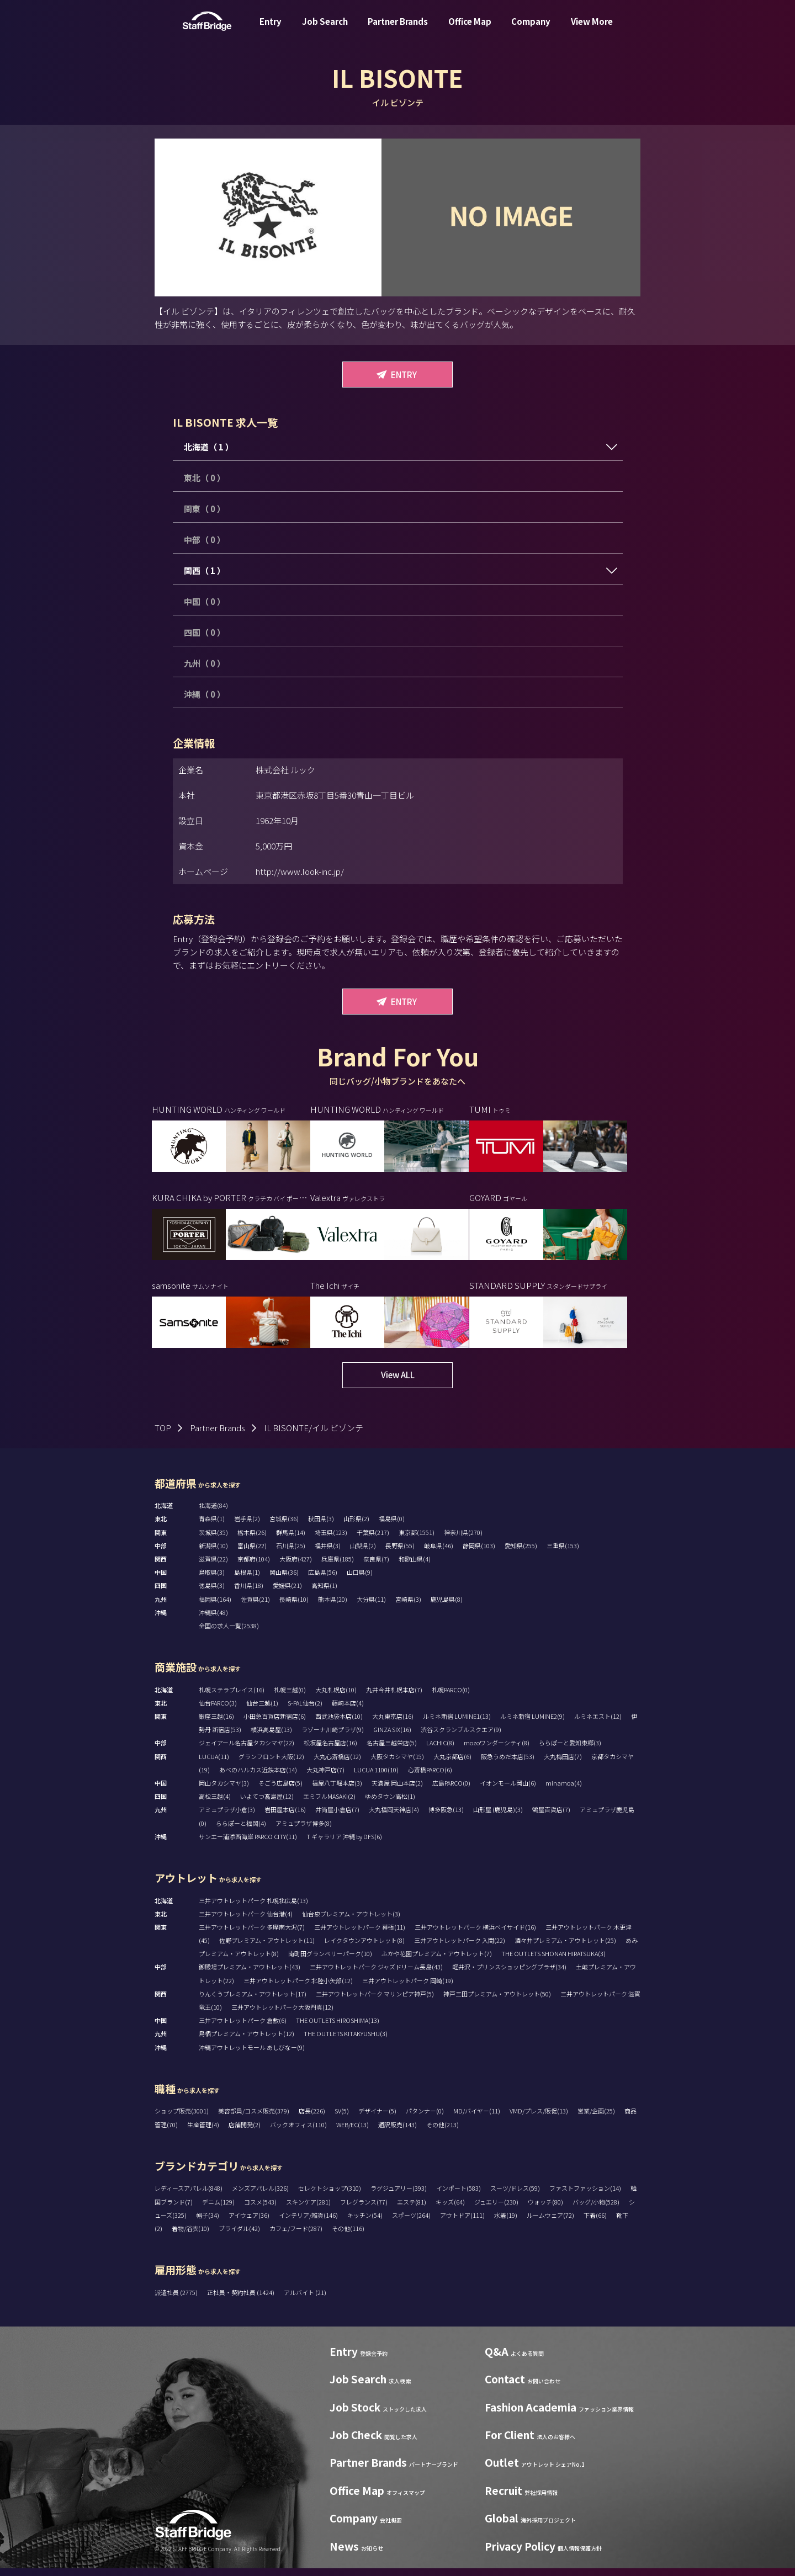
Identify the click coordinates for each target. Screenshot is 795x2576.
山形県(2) (356, 1526)
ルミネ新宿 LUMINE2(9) (532, 1723)
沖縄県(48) (213, 1620)
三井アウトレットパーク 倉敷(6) (243, 2027)
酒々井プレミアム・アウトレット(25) (565, 1947)
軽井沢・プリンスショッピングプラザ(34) (509, 1974)
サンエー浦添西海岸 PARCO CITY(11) (248, 1844)
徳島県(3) (212, 1593)
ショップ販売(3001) (182, 2119)
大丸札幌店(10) (336, 1697)
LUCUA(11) (214, 1764)
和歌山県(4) (415, 1566)
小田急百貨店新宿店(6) (274, 1723)
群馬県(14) (290, 1540)
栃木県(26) (252, 1540)
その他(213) (442, 2132)
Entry (270, 29)
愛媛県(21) (287, 1593)
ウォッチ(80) (545, 2209)
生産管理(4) (203, 2132)
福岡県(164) (215, 1606)
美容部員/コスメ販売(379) (253, 2119)
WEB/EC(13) (352, 2132)
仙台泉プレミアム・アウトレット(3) (351, 1921)
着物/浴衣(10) (190, 2236)
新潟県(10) (213, 1553)
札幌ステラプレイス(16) (231, 1697)
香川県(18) (248, 1593)
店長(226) (312, 2119)
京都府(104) (253, 1566)
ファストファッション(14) (585, 2196)
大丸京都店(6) (452, 1764)
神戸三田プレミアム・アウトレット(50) (497, 2001)
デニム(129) (218, 2209)
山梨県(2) (363, 1553)
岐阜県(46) (438, 1553)
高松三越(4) (215, 1803)
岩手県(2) (247, 1526)
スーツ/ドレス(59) (515, 2196)
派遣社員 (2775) (177, 2300)
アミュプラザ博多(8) (303, 1830)
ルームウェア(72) (550, 2222)
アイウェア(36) (249, 2222)
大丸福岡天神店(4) (394, 1817)
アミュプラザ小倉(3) (227, 1817)
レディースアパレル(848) (188, 2196)
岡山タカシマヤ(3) (224, 1790)
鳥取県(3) (212, 1579)
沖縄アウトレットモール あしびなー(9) (252, 2055)
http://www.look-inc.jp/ (300, 871)
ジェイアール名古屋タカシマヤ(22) (246, 1750)
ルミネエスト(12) (598, 1723)
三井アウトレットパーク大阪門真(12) (282, 2014)
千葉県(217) (373, 1540)
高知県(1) (324, 1593)
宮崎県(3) (408, 1606)
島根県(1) (247, 1579)
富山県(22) (252, 1553)
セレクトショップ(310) (329, 2196)
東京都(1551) (416, 1540)
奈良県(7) (376, 1566)
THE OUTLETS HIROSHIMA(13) (337, 2027)
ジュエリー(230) (496, 2209)
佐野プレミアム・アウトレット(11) (267, 1947)
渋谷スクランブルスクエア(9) (461, 1737)
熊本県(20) (332, 1606)
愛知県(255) (521, 1553)
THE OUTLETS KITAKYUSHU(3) (346, 2041)
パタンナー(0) (425, 2119)
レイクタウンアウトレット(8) (364, 1947)
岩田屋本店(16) (285, 1817)
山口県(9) (360, 1579)
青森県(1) (212, 1526)
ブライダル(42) (239, 2236)
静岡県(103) (479, 1553)
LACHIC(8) (440, 1750)
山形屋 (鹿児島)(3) (498, 1817)
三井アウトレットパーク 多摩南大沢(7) (252, 1934)
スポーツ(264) (411, 2222)
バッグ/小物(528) (596, 2209)
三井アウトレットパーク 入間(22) (459, 1947)
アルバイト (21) (305, 2300)
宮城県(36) (284, 1526)
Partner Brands (398, 29)
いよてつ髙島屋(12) (267, 1803)
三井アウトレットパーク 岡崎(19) (407, 1988)
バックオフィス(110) (298, 2132)
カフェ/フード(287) (295, 2236)
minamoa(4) (563, 1790)
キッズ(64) (450, 2209)
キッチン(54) (365, 2222)
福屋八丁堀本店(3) (337, 1790)
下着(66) (595, 2222)
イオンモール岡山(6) (508, 1790)
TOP (163, 1435)
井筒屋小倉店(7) (337, 1817)
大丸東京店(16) (393, 1723)
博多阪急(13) (446, 1817)
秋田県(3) (321, 1526)
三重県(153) (563, 1553)
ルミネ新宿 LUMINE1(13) (457, 1723)
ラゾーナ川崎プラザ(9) (332, 1737)
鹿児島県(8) (447, 1606)
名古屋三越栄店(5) (392, 1750)
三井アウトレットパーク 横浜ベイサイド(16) (475, 1934)
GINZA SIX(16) (392, 1737)
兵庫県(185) (337, 1566)
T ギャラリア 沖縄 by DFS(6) (344, 1844)
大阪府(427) (295, 1566)
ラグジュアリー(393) (398, 2196)
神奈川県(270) (463, 1540)
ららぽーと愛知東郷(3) (570, 1750)
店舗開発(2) (245, 2132)
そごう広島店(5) (280, 1790)
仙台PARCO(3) (218, 1710)
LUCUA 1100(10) (376, 1777)
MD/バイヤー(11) (476, 2119)
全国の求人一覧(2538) (229, 1633)
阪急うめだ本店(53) (507, 1764)
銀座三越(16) (216, 1723)
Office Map (469, 29)
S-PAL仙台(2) (305, 1710)
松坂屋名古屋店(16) (330, 1750)
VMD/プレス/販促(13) (539, 2119)
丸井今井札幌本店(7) (394, 1697)
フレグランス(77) (364, 2209)
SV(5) (342, 2119)
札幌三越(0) (290, 1697)
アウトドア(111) (462, 2222)
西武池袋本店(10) (339, 1723)
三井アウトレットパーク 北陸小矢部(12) (298, 1988)
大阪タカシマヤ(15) (397, 1764)
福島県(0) (392, 1526)
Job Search (325, 29)
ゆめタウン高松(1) (390, 1803)
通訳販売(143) (397, 2132)
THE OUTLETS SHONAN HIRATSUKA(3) (553, 1961)
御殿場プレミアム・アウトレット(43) (249, 1974)
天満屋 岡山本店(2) (397, 1790)
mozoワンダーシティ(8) (496, 1750)
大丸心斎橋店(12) (337, 1764)
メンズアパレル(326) (260, 2196)
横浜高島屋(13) (271, 1737)
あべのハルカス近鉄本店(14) (258, 1777)
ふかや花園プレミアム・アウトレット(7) (436, 1961)
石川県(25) (290, 1553)
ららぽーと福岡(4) (241, 1830)
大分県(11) (371, 1606)
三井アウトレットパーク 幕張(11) (359, 1934)
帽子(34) (207, 2222)
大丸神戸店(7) (325, 1777)
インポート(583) (458, 2196)
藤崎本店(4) (348, 1710)
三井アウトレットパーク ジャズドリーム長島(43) (376, 1974)
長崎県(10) (294, 1606)
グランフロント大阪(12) (271, 1764)
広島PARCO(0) (451, 1790)
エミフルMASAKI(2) (329, 1803)
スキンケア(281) (308, 2209)
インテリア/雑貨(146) (308, 2222)
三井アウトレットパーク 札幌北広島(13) (253, 1908)
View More (592, 29)
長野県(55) (400, 1553)
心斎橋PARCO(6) (430, 1777)
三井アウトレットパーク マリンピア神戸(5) (375, 2001)
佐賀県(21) (255, 1606)
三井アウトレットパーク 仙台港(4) (246, 1921)
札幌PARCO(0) (451, 1697)
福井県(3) (328, 1553)
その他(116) (348, 2236)
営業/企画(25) (596, 2119)
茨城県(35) (213, 1540)
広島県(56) (322, 1579)
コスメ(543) (260, 2209)
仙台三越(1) (262, 1710)
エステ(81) (411, 2209)
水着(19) (505, 2222)
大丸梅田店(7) (563, 1764)
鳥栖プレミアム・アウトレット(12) (246, 2041)
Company (530, 29)
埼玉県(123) (331, 1540)
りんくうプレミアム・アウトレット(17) (252, 2001)
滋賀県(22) (213, 1566)
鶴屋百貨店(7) (551, 1817)
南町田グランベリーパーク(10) (330, 1961)
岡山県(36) (284, 1579)
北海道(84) (213, 1513)
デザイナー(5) (377, 2119)
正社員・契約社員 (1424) (241, 2300)
